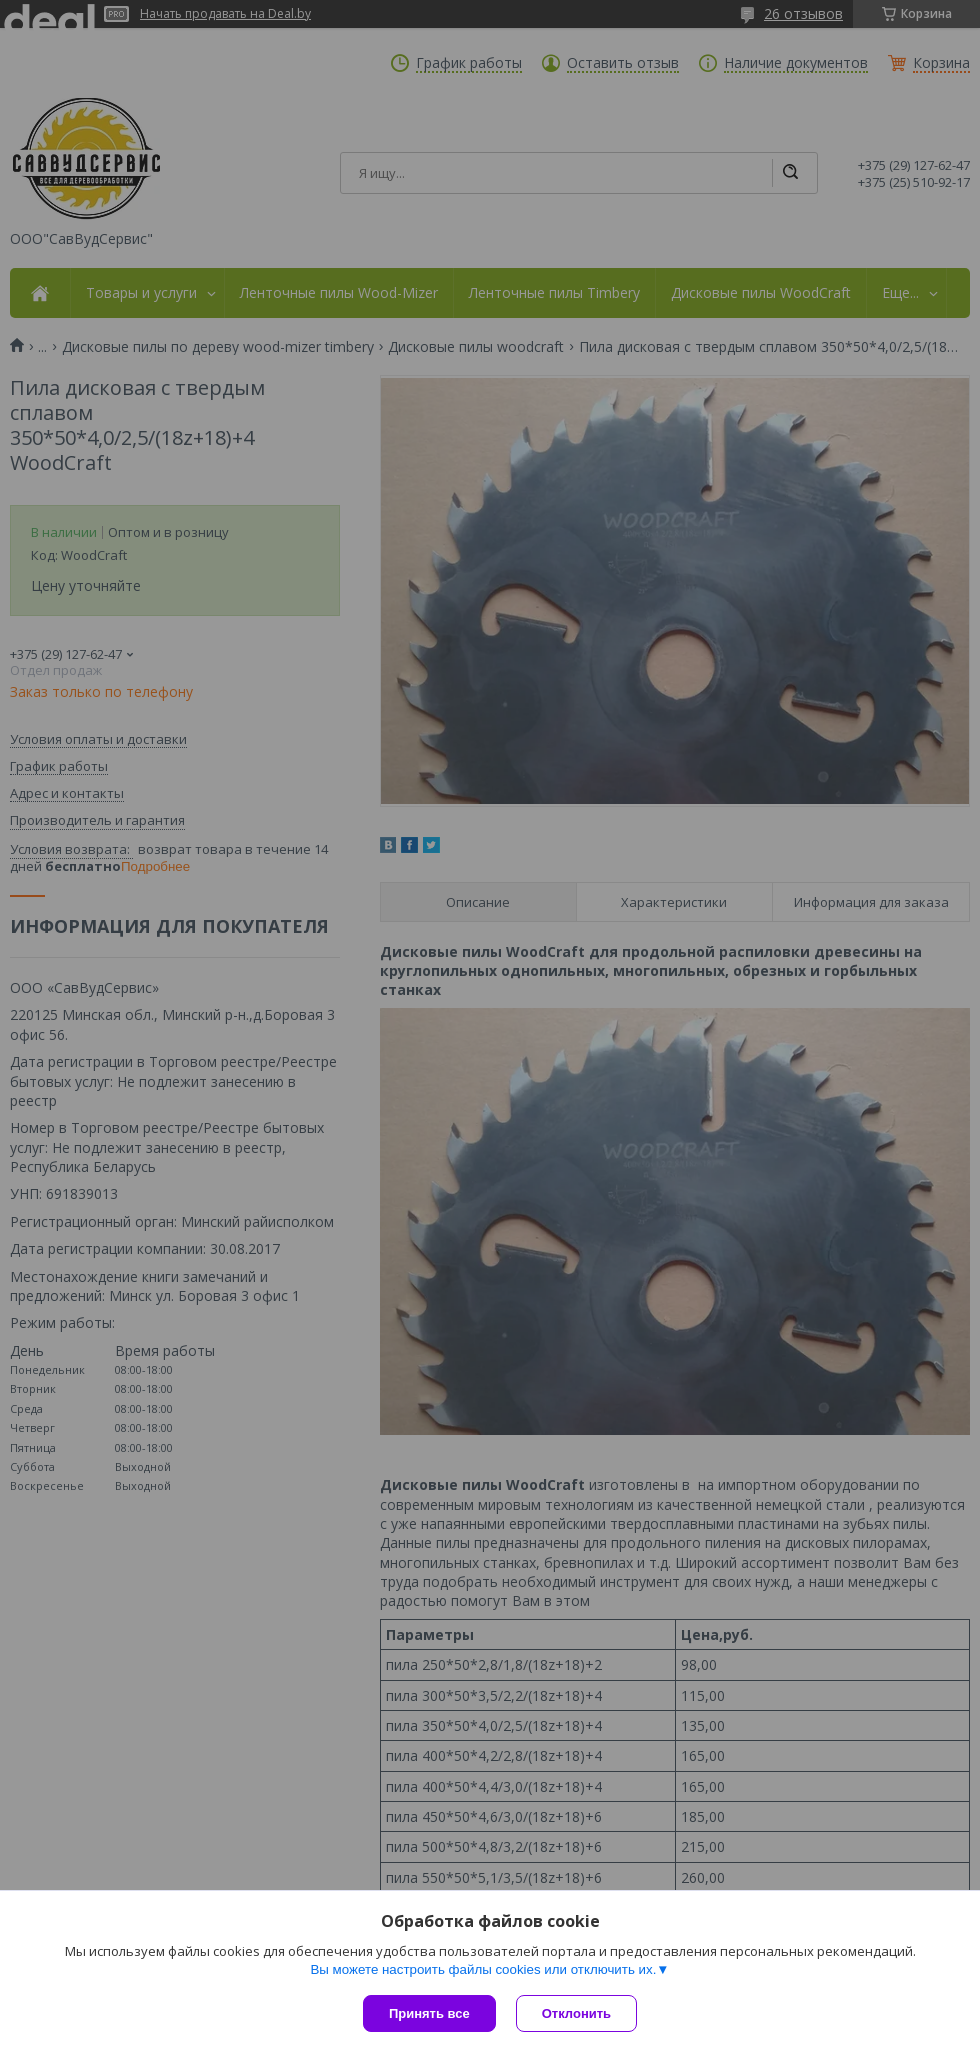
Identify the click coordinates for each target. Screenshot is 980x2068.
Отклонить (576, 2013)
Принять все (429, 2013)
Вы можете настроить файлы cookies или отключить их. (483, 1969)
